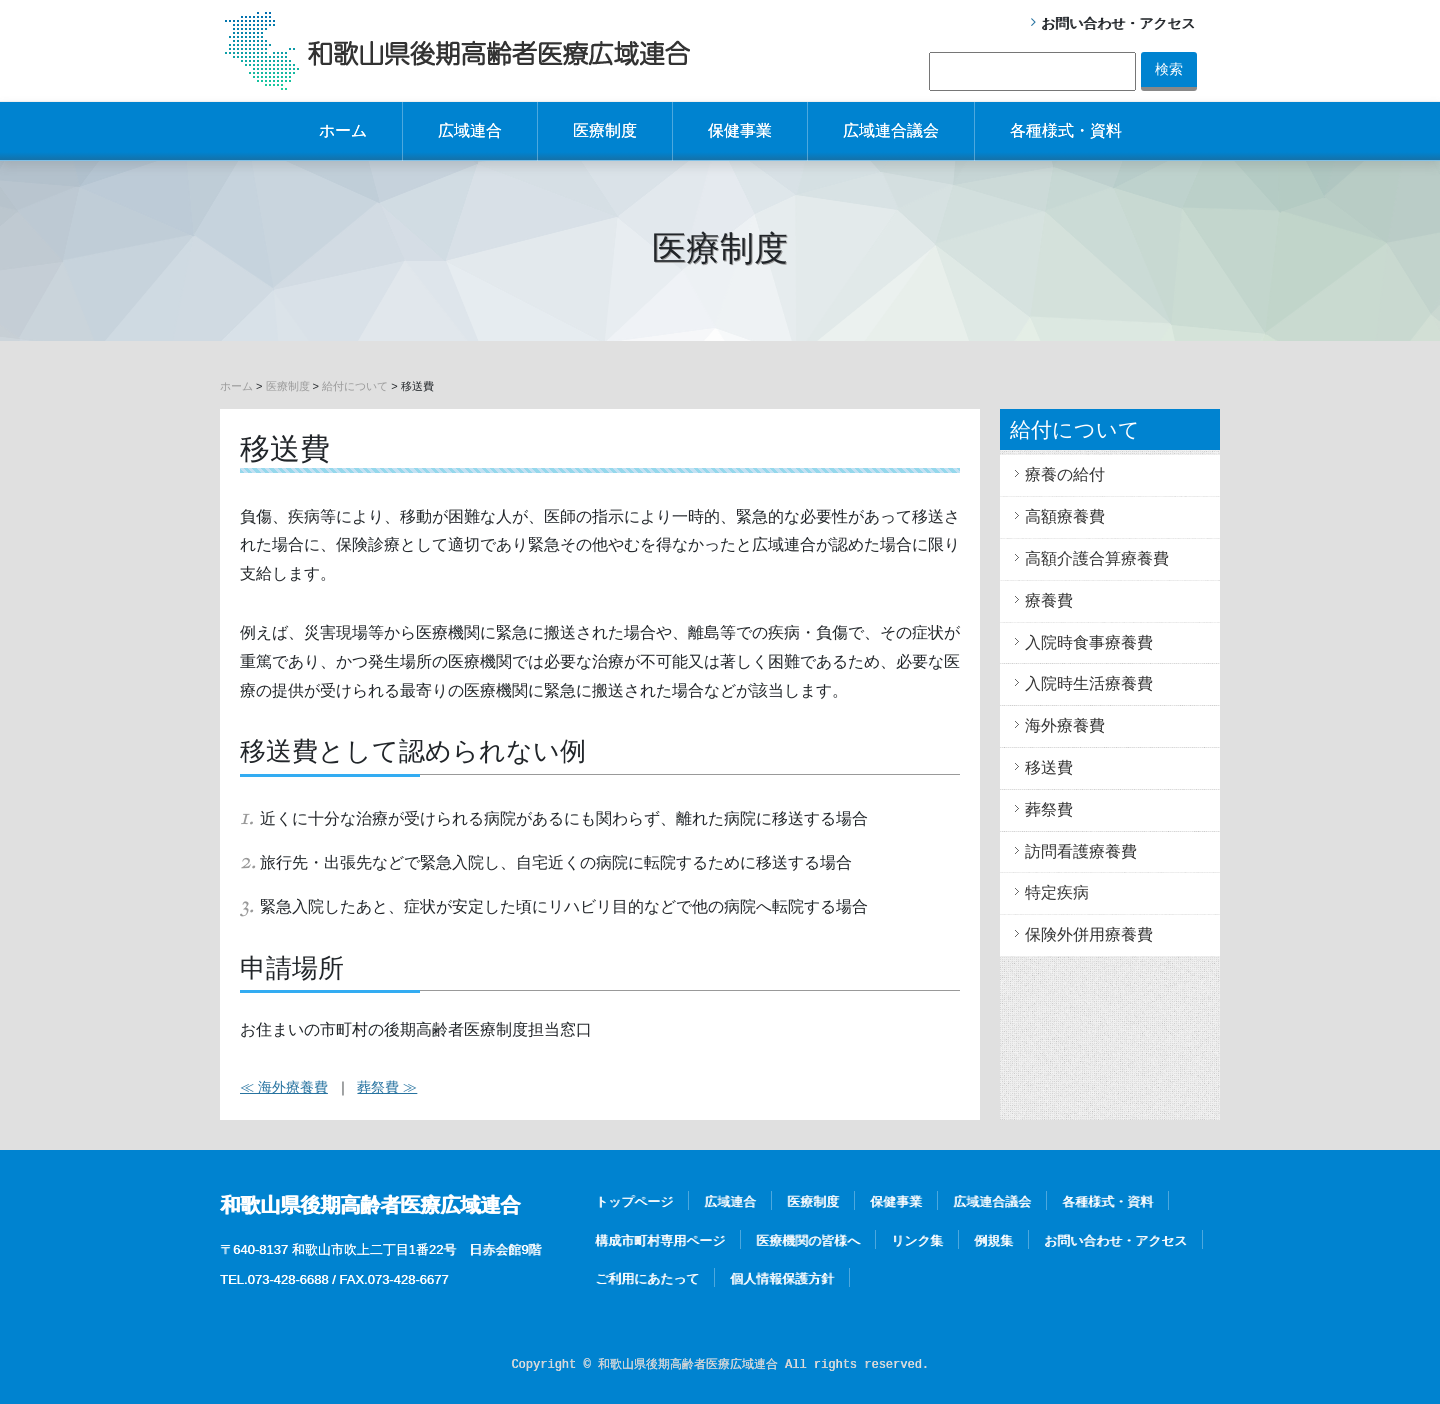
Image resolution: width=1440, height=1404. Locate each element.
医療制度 (605, 130)
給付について (355, 386)
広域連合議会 (891, 130)
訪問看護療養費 (1081, 851)
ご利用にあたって (647, 1278)
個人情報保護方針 (782, 1278)
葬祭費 (1049, 809)
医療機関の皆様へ (808, 1240)
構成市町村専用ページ (660, 1240)
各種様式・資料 (1066, 130)
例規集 (993, 1240)
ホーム (343, 130)
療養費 (1049, 600)
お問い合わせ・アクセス (1118, 23)
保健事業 (740, 130)
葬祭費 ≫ (387, 1087)
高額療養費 (1065, 516)
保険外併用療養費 (1089, 934)
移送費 (1049, 767)
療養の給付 (1065, 474)
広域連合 (470, 130)
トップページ (634, 1201)
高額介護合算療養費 (1097, 558)
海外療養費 (1065, 725)
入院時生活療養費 (1089, 683)
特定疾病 (1057, 892)
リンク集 (917, 1240)
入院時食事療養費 (1089, 642)
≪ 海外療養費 (284, 1087)
